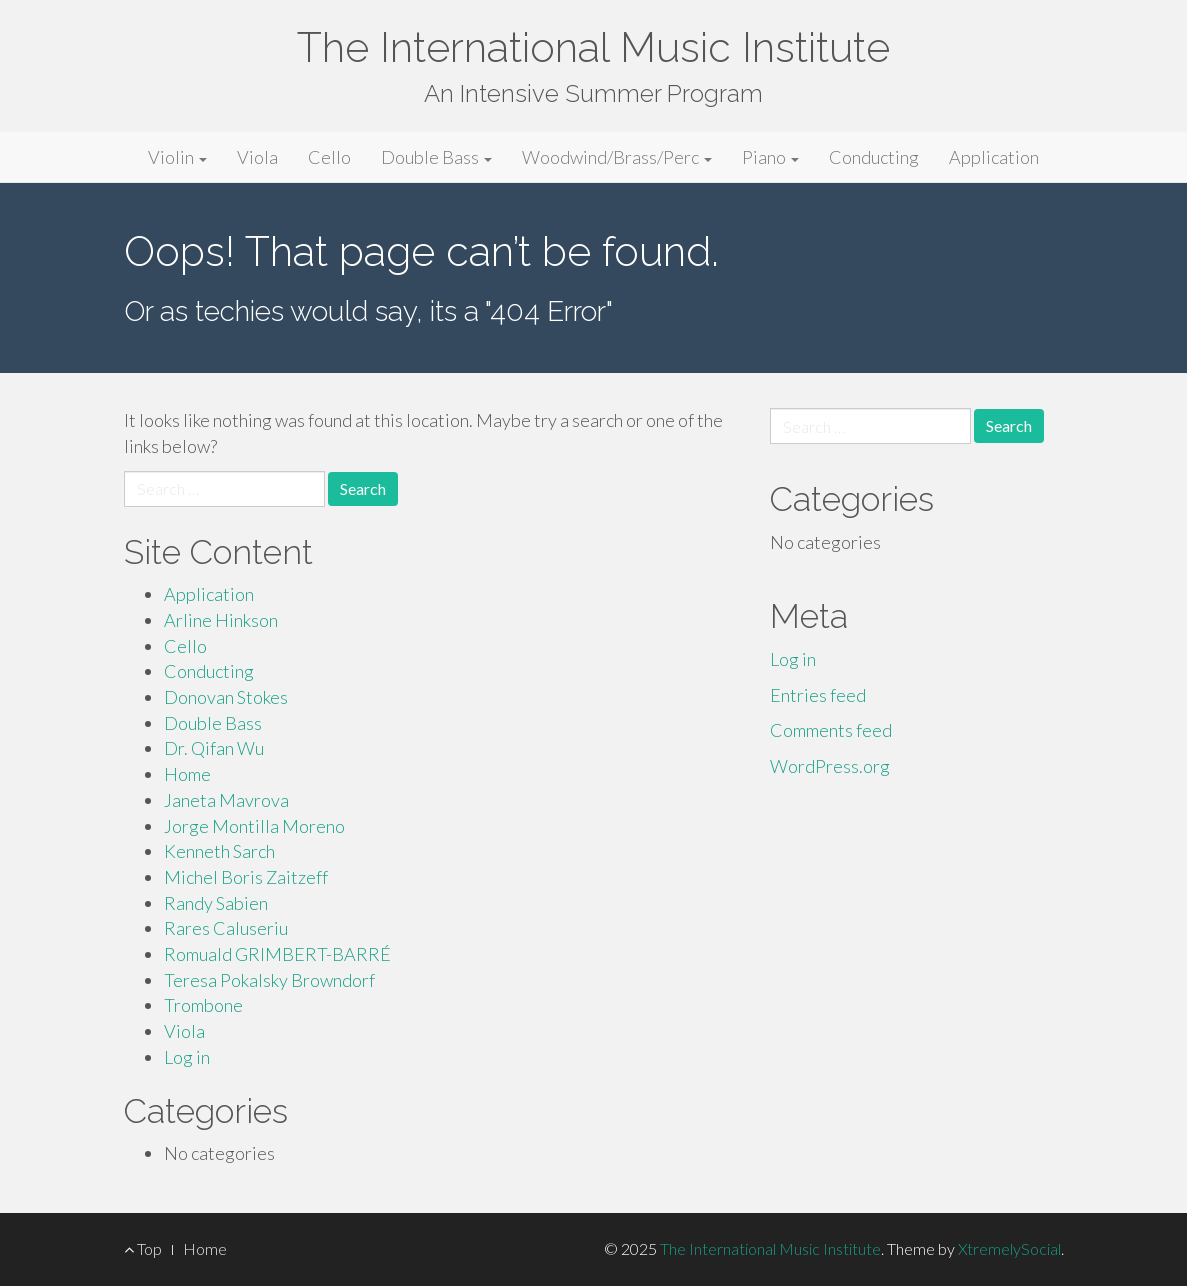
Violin (177, 157)
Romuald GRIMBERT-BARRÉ (277, 954)
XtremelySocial (1009, 1248)
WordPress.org (830, 766)
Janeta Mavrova (226, 800)
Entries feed (818, 695)
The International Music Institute (593, 47)
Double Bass (436, 157)
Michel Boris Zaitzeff (246, 877)
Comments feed (831, 730)
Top (143, 1248)
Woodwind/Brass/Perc (617, 157)
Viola (257, 157)
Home (187, 774)
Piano (770, 157)
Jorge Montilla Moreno (254, 826)
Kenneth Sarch (219, 851)
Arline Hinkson (221, 620)
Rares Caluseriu (226, 928)
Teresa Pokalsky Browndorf (269, 980)
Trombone (203, 1005)
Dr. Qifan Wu (214, 748)
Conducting (874, 157)
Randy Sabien (216, 903)
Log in (187, 1057)
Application (994, 157)
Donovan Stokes (226, 697)
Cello (329, 157)
